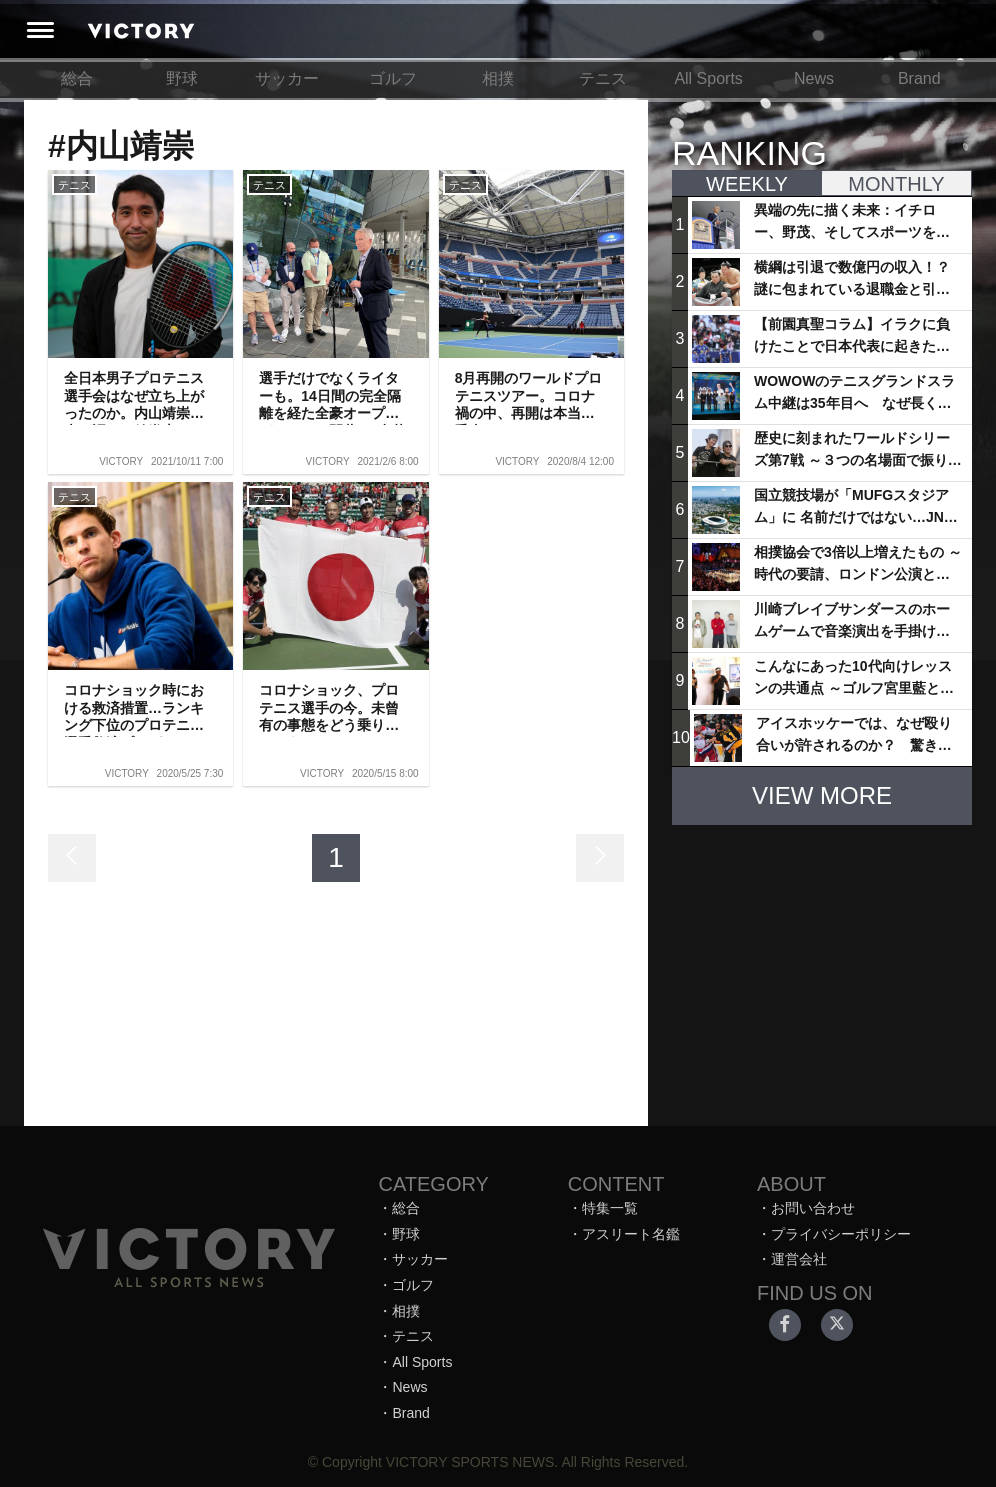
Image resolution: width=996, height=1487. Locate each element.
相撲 (498, 78)
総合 (77, 78)
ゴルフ (393, 78)
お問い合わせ (813, 1208)
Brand (919, 78)
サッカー (287, 78)
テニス (603, 78)
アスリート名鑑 (631, 1234)
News (814, 78)
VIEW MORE (822, 795)
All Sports (708, 78)
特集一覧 (610, 1208)
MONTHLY (896, 184)
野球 (182, 78)
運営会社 (799, 1259)
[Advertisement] (822, 966)
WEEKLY (747, 184)
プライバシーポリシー (841, 1234)
